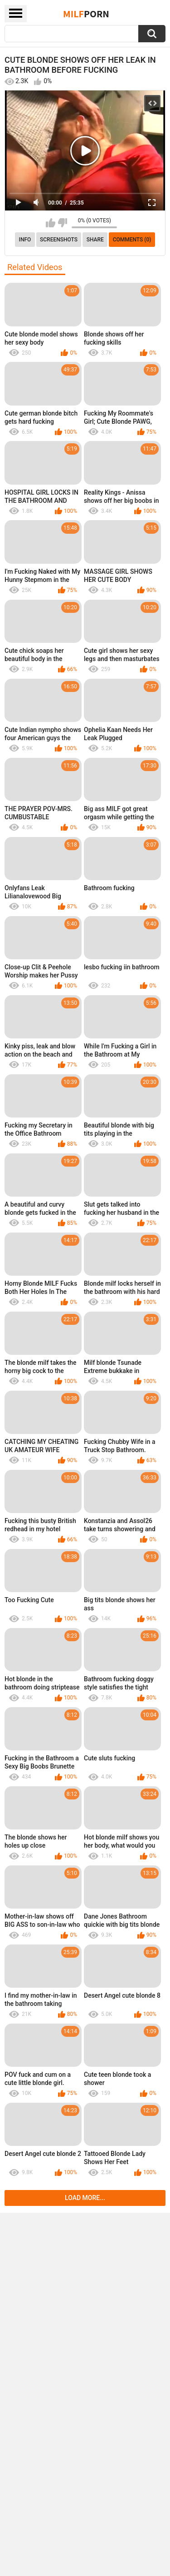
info (25, 239)
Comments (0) (132, 239)
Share (95, 239)
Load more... (85, 2197)
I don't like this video (62, 222)
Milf (86, 13)
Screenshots (59, 239)
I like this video (50, 222)
